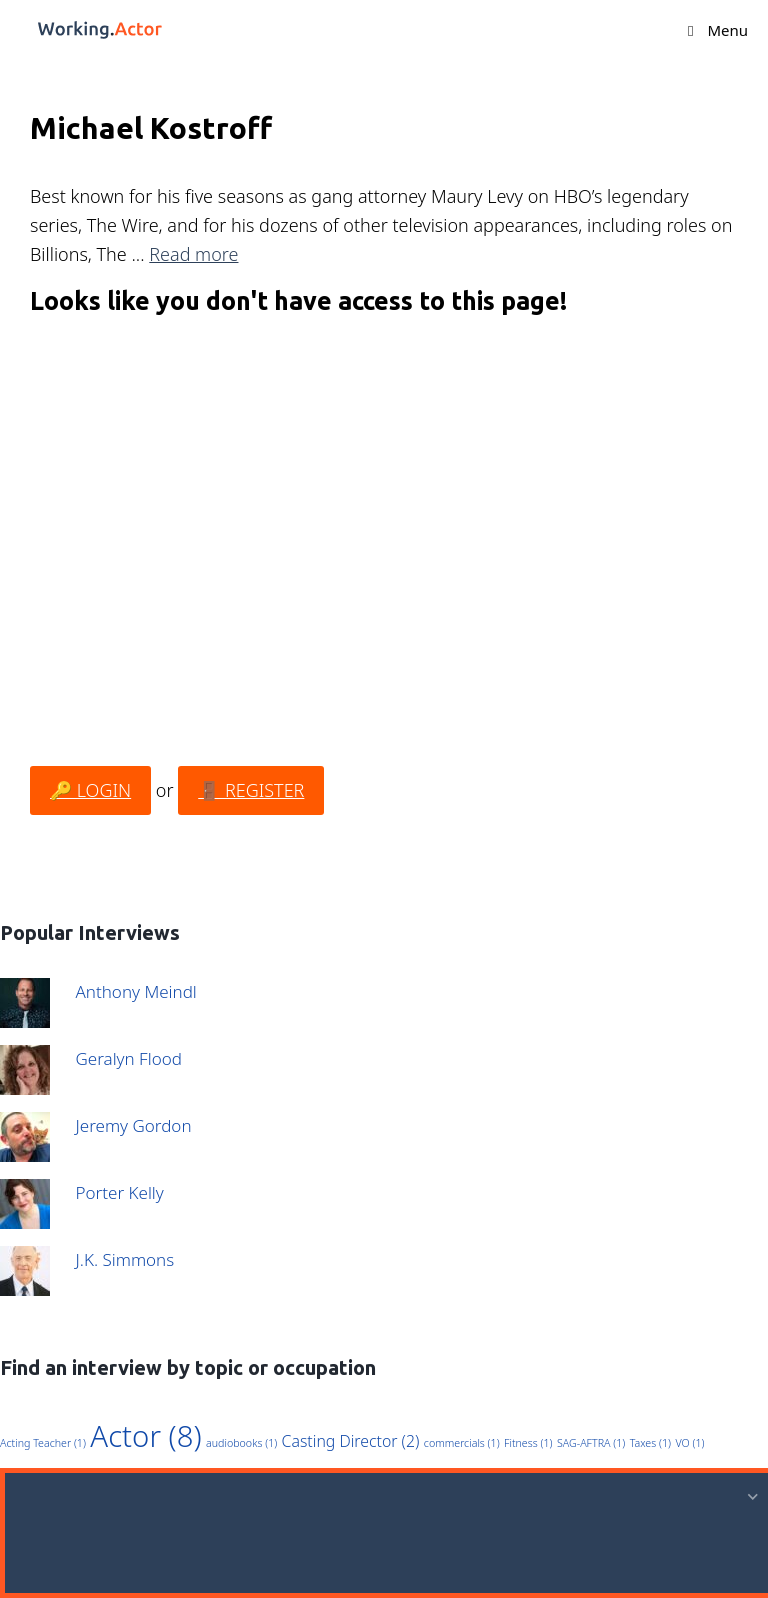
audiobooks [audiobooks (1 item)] (241, 1443)
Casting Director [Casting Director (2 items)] (351, 1441)
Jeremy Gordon (134, 1125)
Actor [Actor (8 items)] (145, 1436)
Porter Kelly (120, 1192)
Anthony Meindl (136, 991)
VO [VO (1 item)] (689, 1443)
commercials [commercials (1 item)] (462, 1443)
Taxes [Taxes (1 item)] (650, 1443)
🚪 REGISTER (251, 790)
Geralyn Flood (129, 1058)
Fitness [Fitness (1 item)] (528, 1443)
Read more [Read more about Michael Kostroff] (193, 254)
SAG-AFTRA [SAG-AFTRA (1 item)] (591, 1443)
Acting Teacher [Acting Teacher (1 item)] (43, 1443)
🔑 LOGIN (90, 790)
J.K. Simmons (125, 1259)
